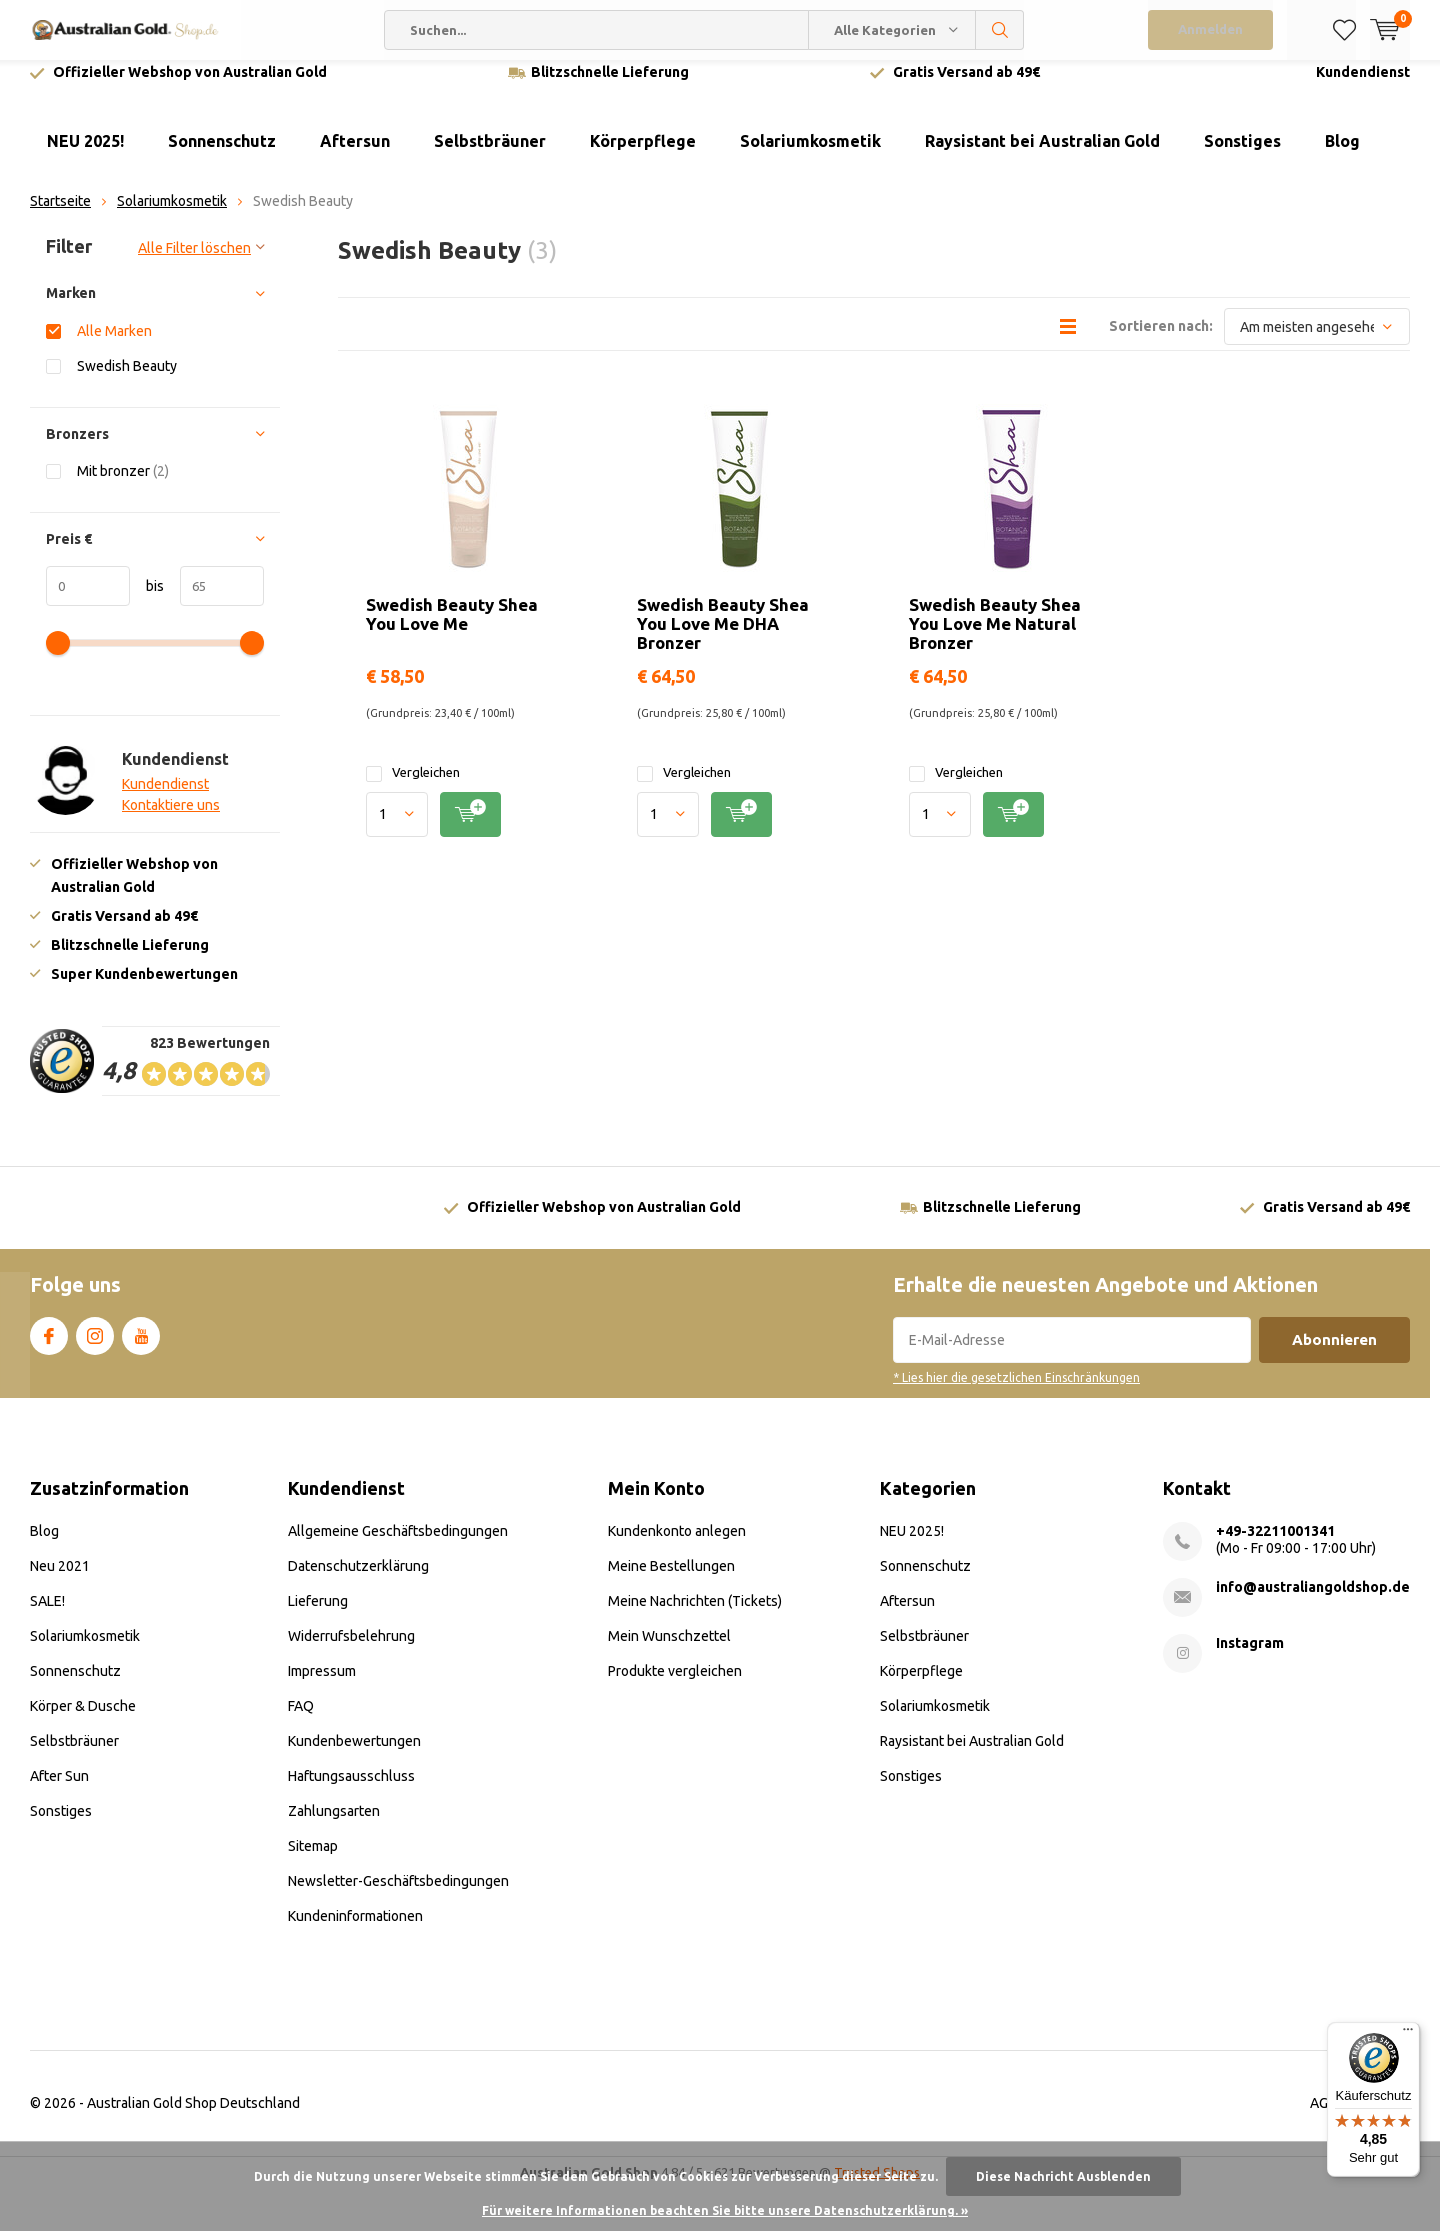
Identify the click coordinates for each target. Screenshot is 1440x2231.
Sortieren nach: (1161, 341)
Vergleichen (413, 787)
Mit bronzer (123, 485)
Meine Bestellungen (671, 1581)
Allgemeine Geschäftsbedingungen (398, 1546)
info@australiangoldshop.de (1313, 1602)
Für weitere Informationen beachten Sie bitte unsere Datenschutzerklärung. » (725, 2210)
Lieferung (318, 1616)
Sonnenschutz (222, 156)
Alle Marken (114, 345)
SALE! (47, 1616)
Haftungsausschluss (351, 1791)
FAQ (301, 1721)
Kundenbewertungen (354, 1756)
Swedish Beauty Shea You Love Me (452, 629)
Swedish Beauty (127, 380)
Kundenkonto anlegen (677, 1546)
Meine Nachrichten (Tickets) (695, 1616)
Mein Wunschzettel (669, 1651)
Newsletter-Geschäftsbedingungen (398, 1896)
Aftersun (355, 156)
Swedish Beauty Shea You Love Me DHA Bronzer (723, 638)
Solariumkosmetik (810, 156)
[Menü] (1408, 2034)
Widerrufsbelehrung (351, 1651)
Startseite (60, 216)
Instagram (95, 1347)
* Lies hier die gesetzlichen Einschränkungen (1016, 1392)
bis (147, 600)
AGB (1323, 2118)
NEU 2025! (85, 156)
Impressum (322, 1686)
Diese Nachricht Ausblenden (1063, 2176)
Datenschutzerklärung (358, 1581)
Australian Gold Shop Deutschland (193, 2118)
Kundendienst (1363, 87)
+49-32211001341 (1275, 1546)
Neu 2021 (60, 1581)
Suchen (1000, 30)
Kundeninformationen (355, 1931)
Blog (1342, 156)
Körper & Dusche (83, 1721)
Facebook (49, 1347)
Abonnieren (1334, 1354)
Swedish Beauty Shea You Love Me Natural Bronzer (995, 638)
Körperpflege (643, 156)
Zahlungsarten (334, 1826)
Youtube (141, 1347)
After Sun (59, 1791)
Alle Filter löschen (194, 263)
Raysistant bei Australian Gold (1042, 156)
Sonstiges (1242, 156)
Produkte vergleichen (675, 1686)
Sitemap (313, 1861)
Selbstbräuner (490, 156)
